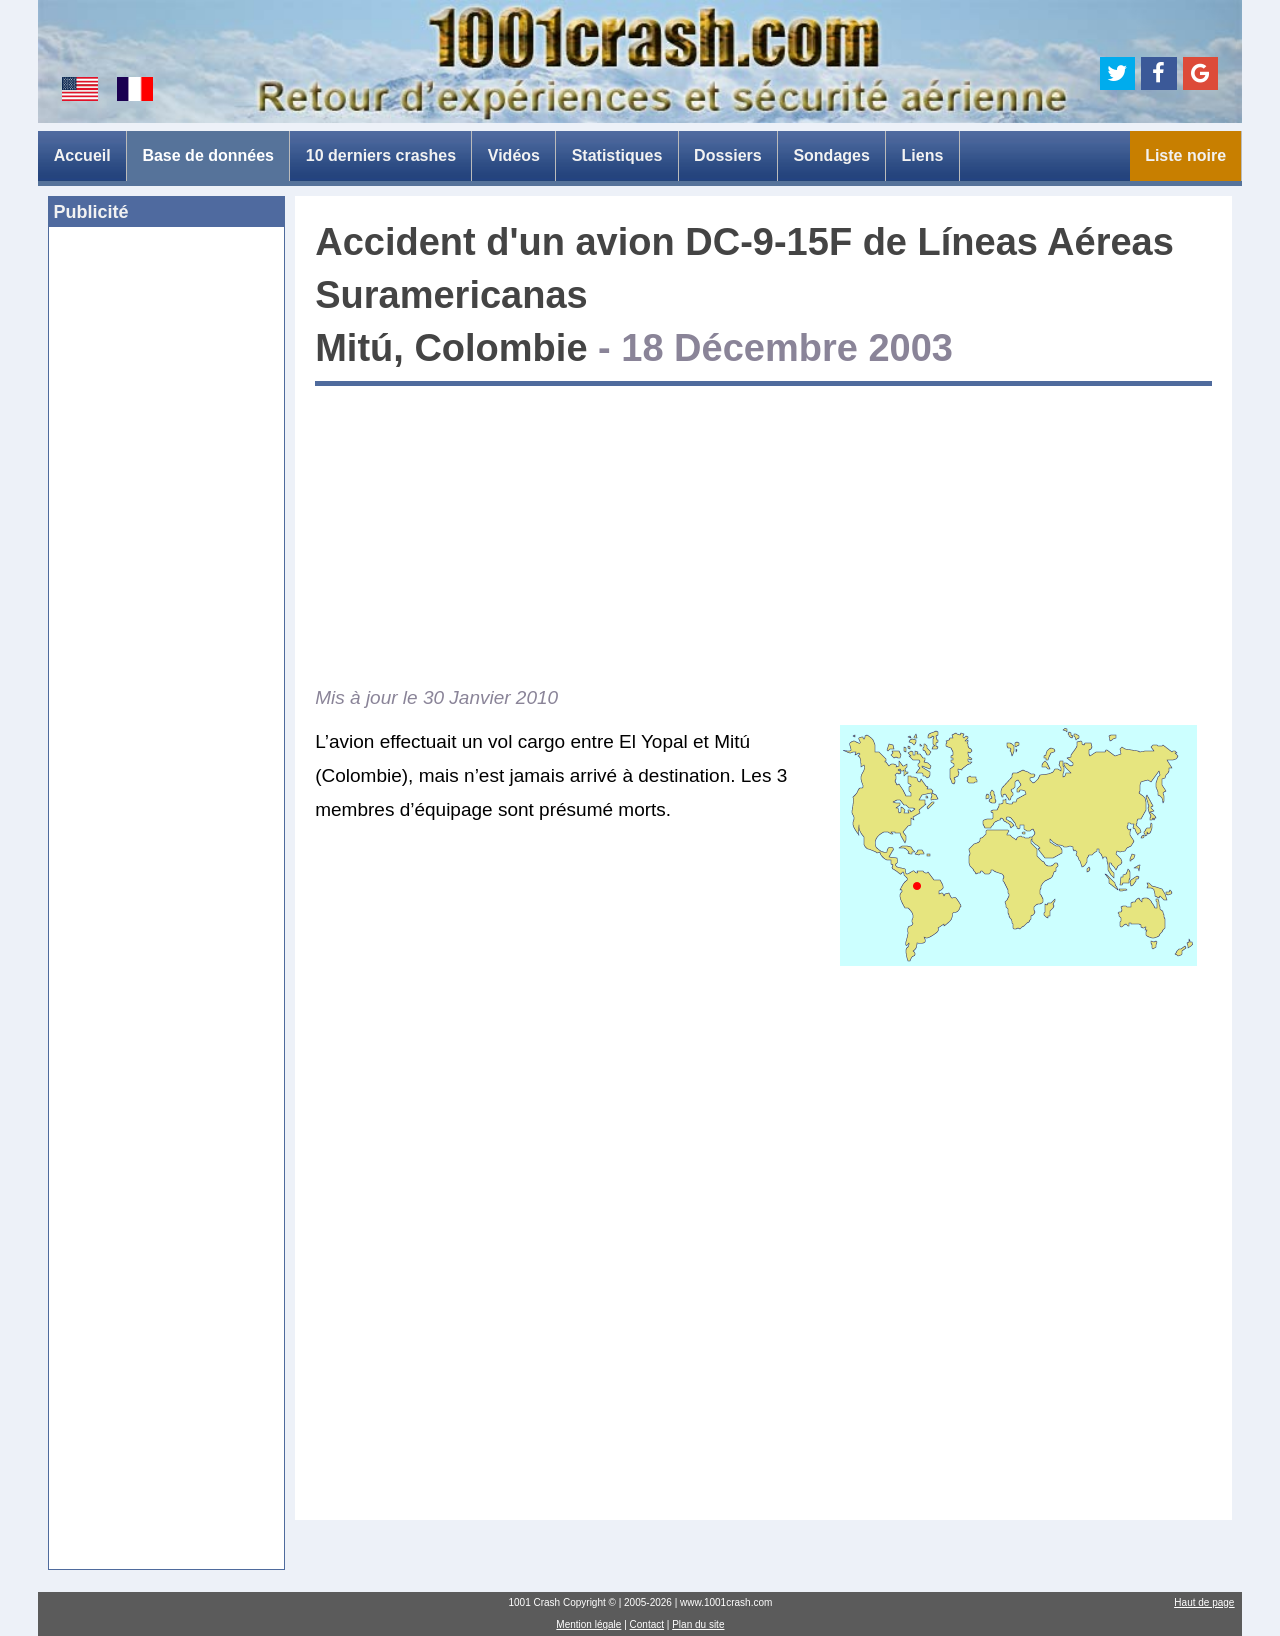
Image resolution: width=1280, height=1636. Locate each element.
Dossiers (728, 155)
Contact (647, 1624)
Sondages (831, 155)
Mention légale (588, 1624)
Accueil (82, 155)
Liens (923, 155)
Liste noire (1185, 155)
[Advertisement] (166, 549)
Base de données (208, 155)
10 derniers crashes (381, 155)
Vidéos (514, 155)
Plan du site (698, 1624)
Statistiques (617, 155)
